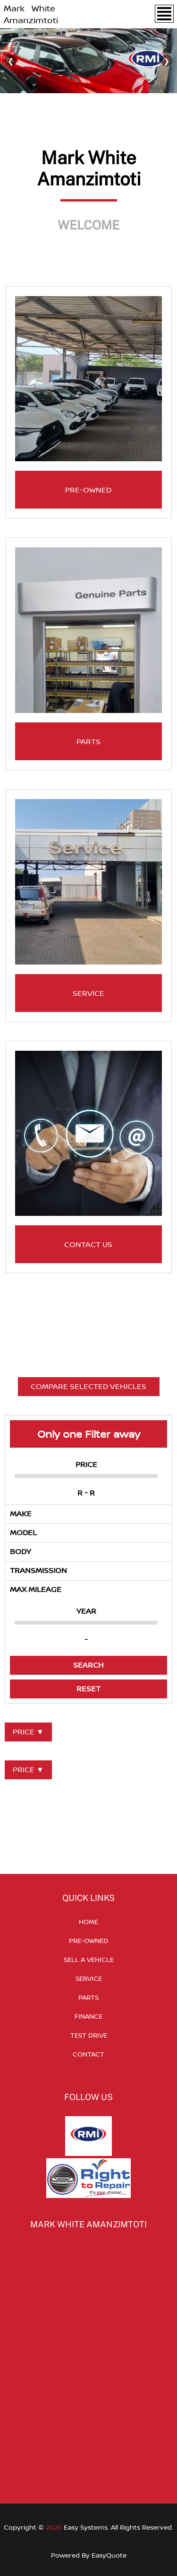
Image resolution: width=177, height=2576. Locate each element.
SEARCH (88, 1665)
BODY (20, 1551)
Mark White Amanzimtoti (31, 14)
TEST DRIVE (88, 2035)
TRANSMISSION (38, 1570)
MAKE (21, 1513)
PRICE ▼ (28, 1731)
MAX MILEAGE (35, 1589)
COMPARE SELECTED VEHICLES (88, 1386)
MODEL (23, 1532)
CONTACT (88, 2053)
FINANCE (88, 2016)
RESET (88, 1688)
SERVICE (89, 1978)
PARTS (88, 1997)
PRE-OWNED (88, 1940)
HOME (88, 1921)
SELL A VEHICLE (89, 1959)
